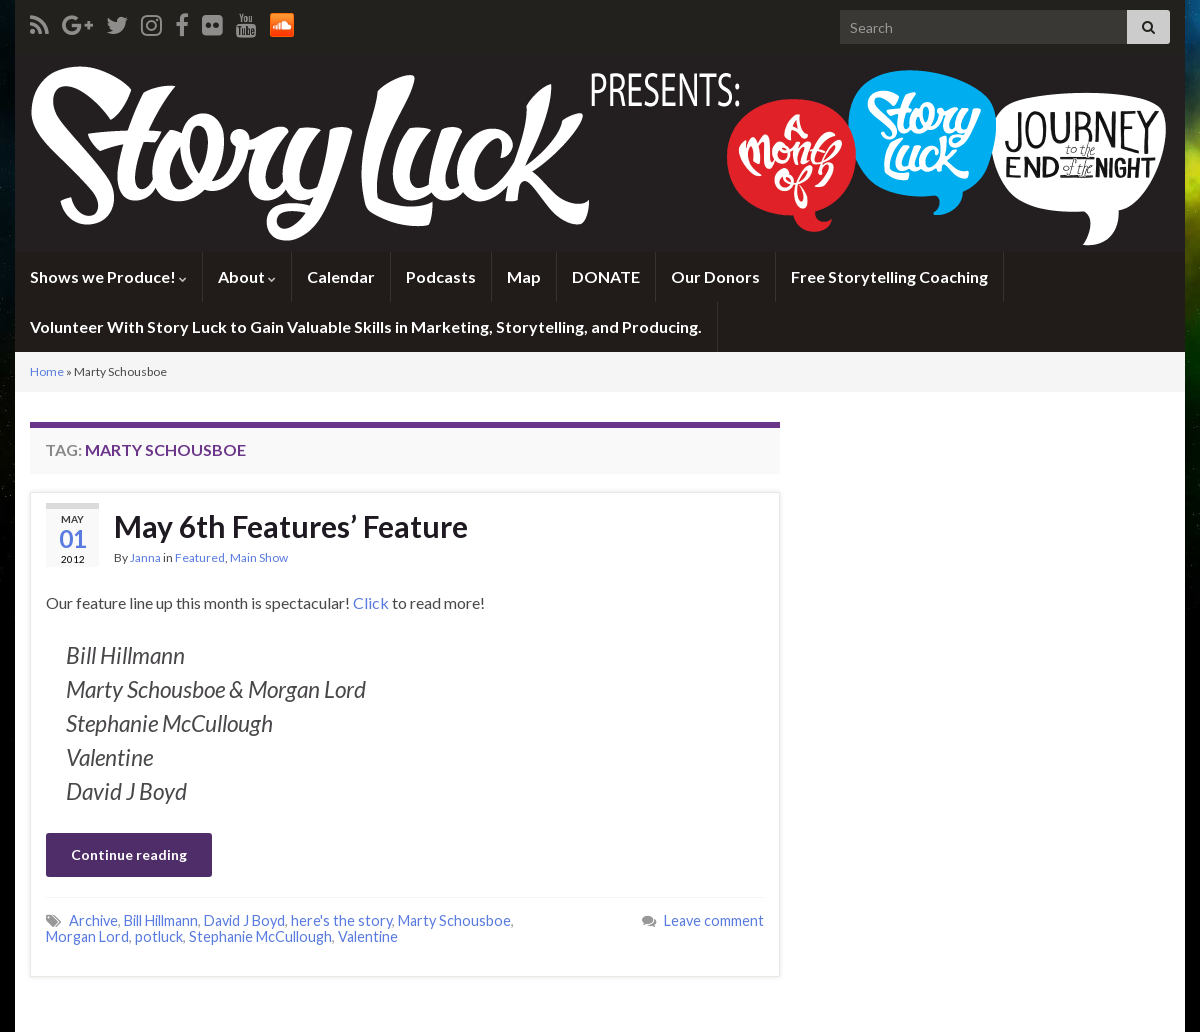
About (247, 276)
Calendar (341, 276)
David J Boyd (244, 920)
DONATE (606, 276)
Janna (145, 557)
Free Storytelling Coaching (889, 276)
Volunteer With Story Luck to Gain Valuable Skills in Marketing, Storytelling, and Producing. (366, 326)
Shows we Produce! (108, 276)
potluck (159, 936)
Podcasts (441, 276)
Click (371, 602)
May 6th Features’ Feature (291, 526)
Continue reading (129, 854)
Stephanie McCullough (260, 936)
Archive (93, 920)
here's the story (341, 920)
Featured (200, 557)
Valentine (368, 936)
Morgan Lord (87, 936)
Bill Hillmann (161, 920)
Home (47, 371)
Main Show (259, 557)
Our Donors (715, 276)
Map (524, 276)
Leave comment (714, 920)
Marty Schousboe (454, 920)
